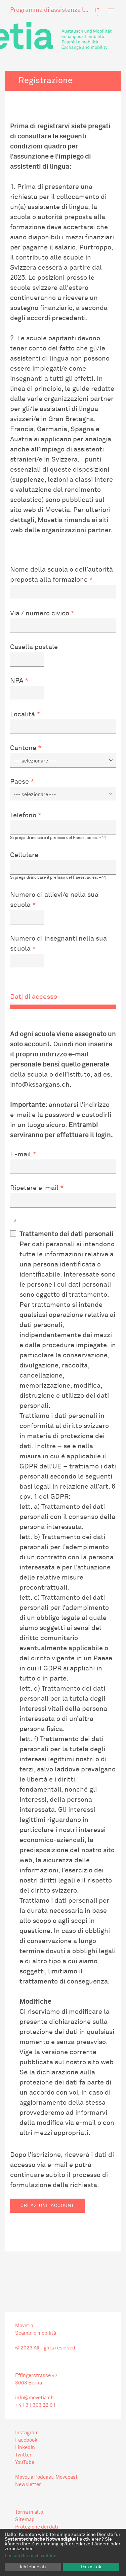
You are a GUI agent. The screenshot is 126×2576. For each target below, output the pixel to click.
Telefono (23, 815)
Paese (19, 781)
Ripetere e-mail (34, 1188)
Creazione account (47, 2205)
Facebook (26, 2440)
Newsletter (28, 2484)
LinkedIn (25, 2447)
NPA (16, 680)
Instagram (27, 2432)
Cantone (23, 748)
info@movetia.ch (34, 2397)
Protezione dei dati (36, 2527)
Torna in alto (29, 2512)
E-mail (20, 1154)
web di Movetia (46, 510)
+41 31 (23, 2405)
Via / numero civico (39, 613)
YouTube (24, 2462)
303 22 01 (44, 2405)
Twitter (23, 2455)
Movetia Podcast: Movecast (46, 2477)
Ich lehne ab (33, 2567)
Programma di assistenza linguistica (49, 10)
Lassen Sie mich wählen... (32, 2555)
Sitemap (25, 2519)
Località (22, 714)
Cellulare (24, 855)
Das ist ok (91, 2567)
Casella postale (34, 647)
